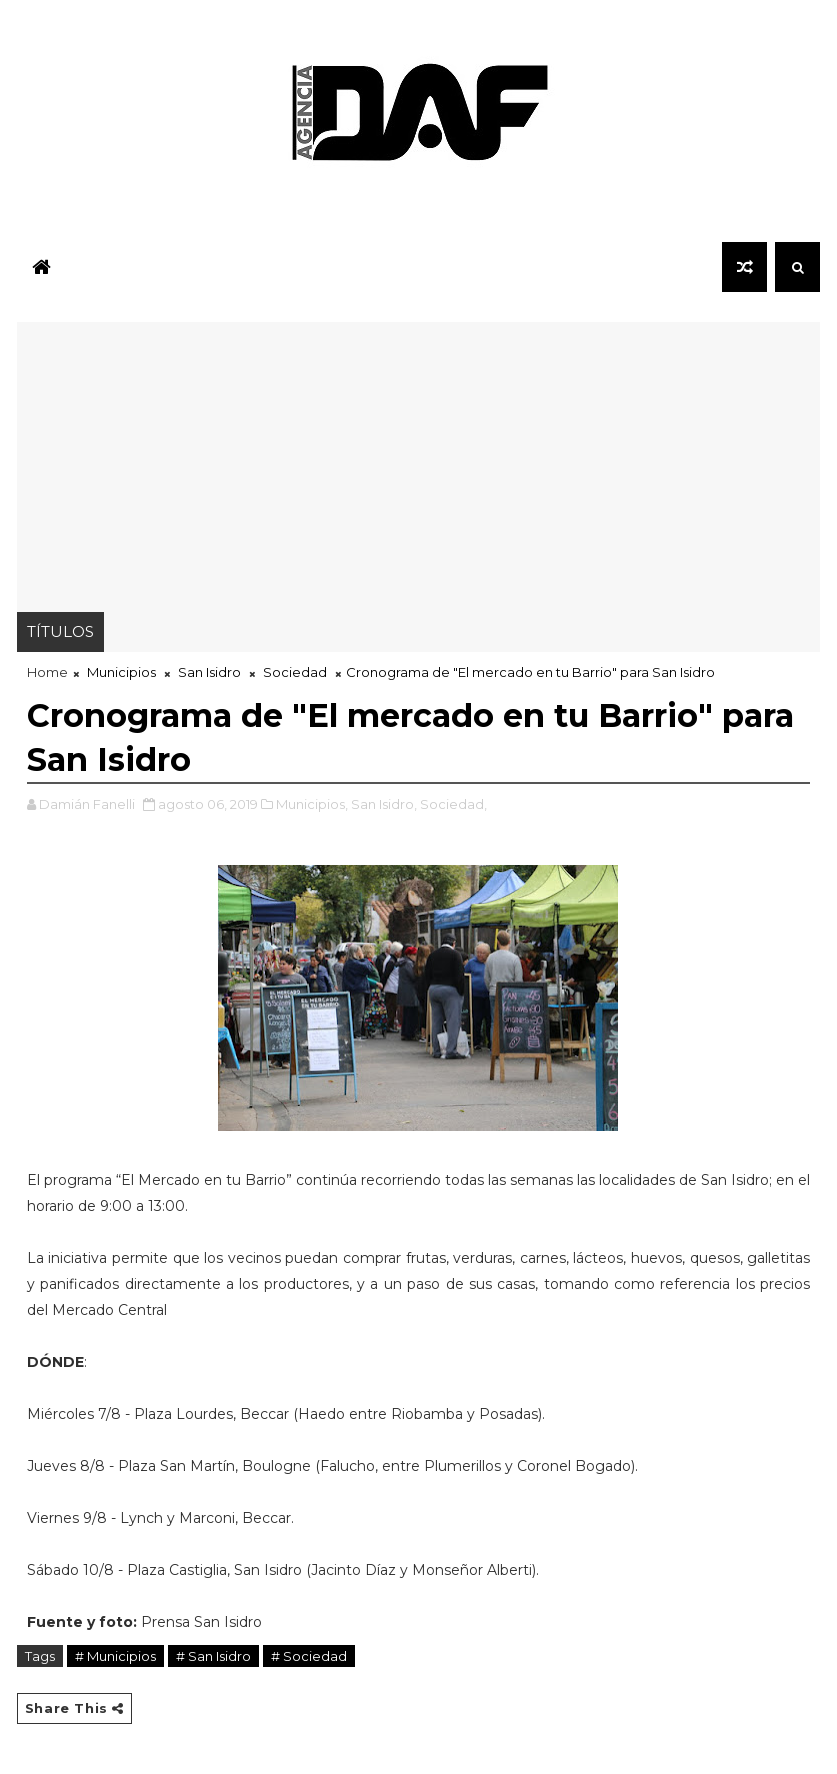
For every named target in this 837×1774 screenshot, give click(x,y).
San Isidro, (384, 804)
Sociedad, (453, 804)
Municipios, (312, 804)
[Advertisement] (419, 462)
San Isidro (209, 672)
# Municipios (115, 1656)
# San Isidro (213, 1656)
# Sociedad (309, 1656)
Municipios (121, 672)
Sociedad (295, 672)
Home (47, 672)
